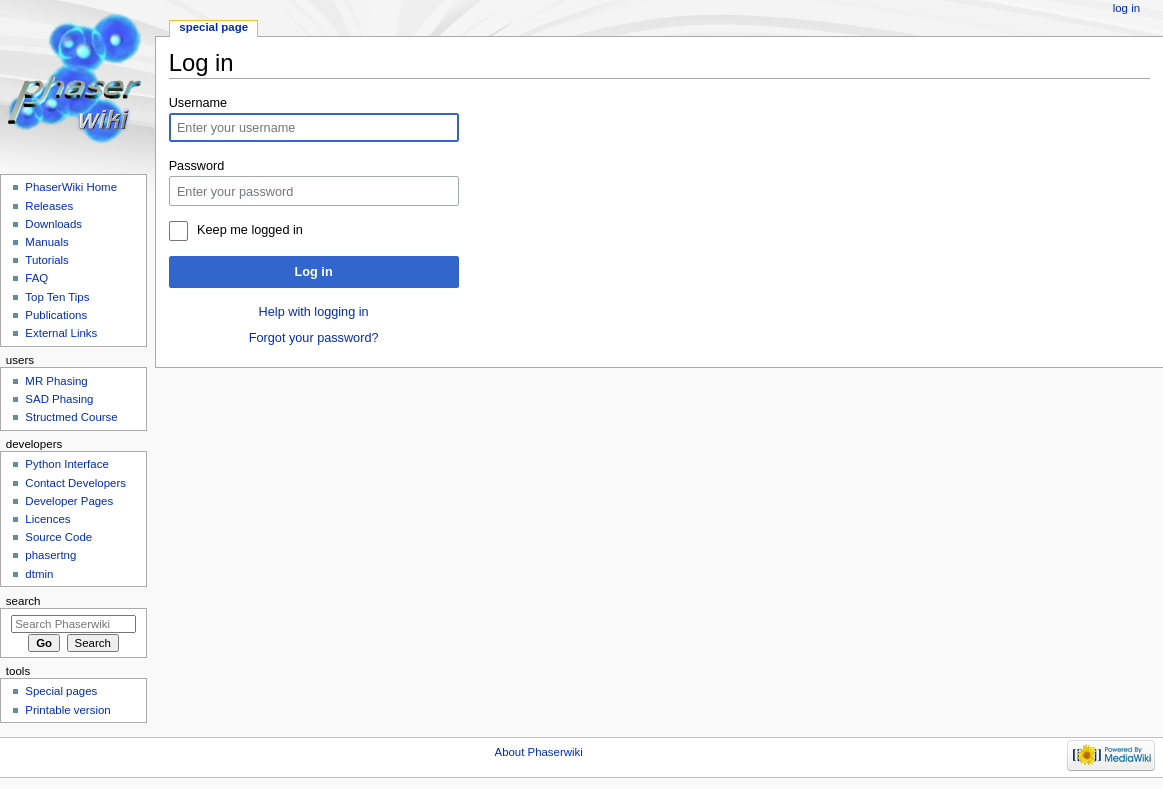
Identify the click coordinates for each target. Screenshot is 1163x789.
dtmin (39, 574)
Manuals (46, 242)
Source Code (58, 537)
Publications (56, 315)
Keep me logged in (250, 230)
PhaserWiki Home (71, 187)
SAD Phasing (59, 399)
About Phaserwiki (539, 752)
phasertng (50, 555)
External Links (61, 333)
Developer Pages (69, 501)
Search (23, 601)
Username (198, 103)
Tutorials (47, 260)
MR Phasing (56, 381)
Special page (213, 27)
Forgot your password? (314, 338)
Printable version (67, 710)
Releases (49, 206)
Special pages (61, 691)
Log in (314, 272)
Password (197, 166)
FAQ (36, 278)
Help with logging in (314, 312)
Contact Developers (75, 483)
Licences (47, 519)
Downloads (53, 224)
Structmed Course (71, 417)
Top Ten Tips (57, 297)
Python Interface (66, 464)
